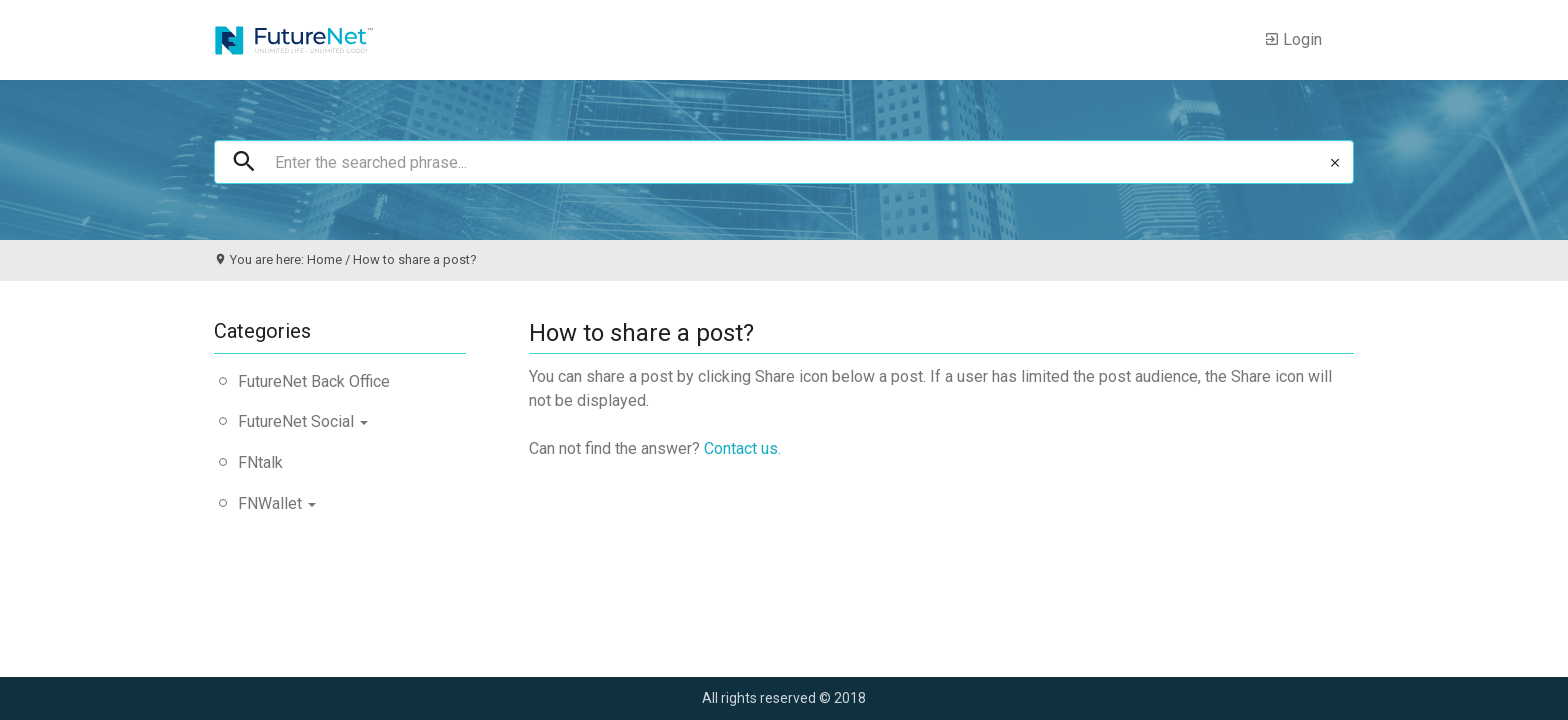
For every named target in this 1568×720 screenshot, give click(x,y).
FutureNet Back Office (314, 381)
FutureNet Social (303, 421)
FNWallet (277, 503)
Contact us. (742, 448)
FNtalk (260, 462)
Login (1293, 40)
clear (1335, 163)
